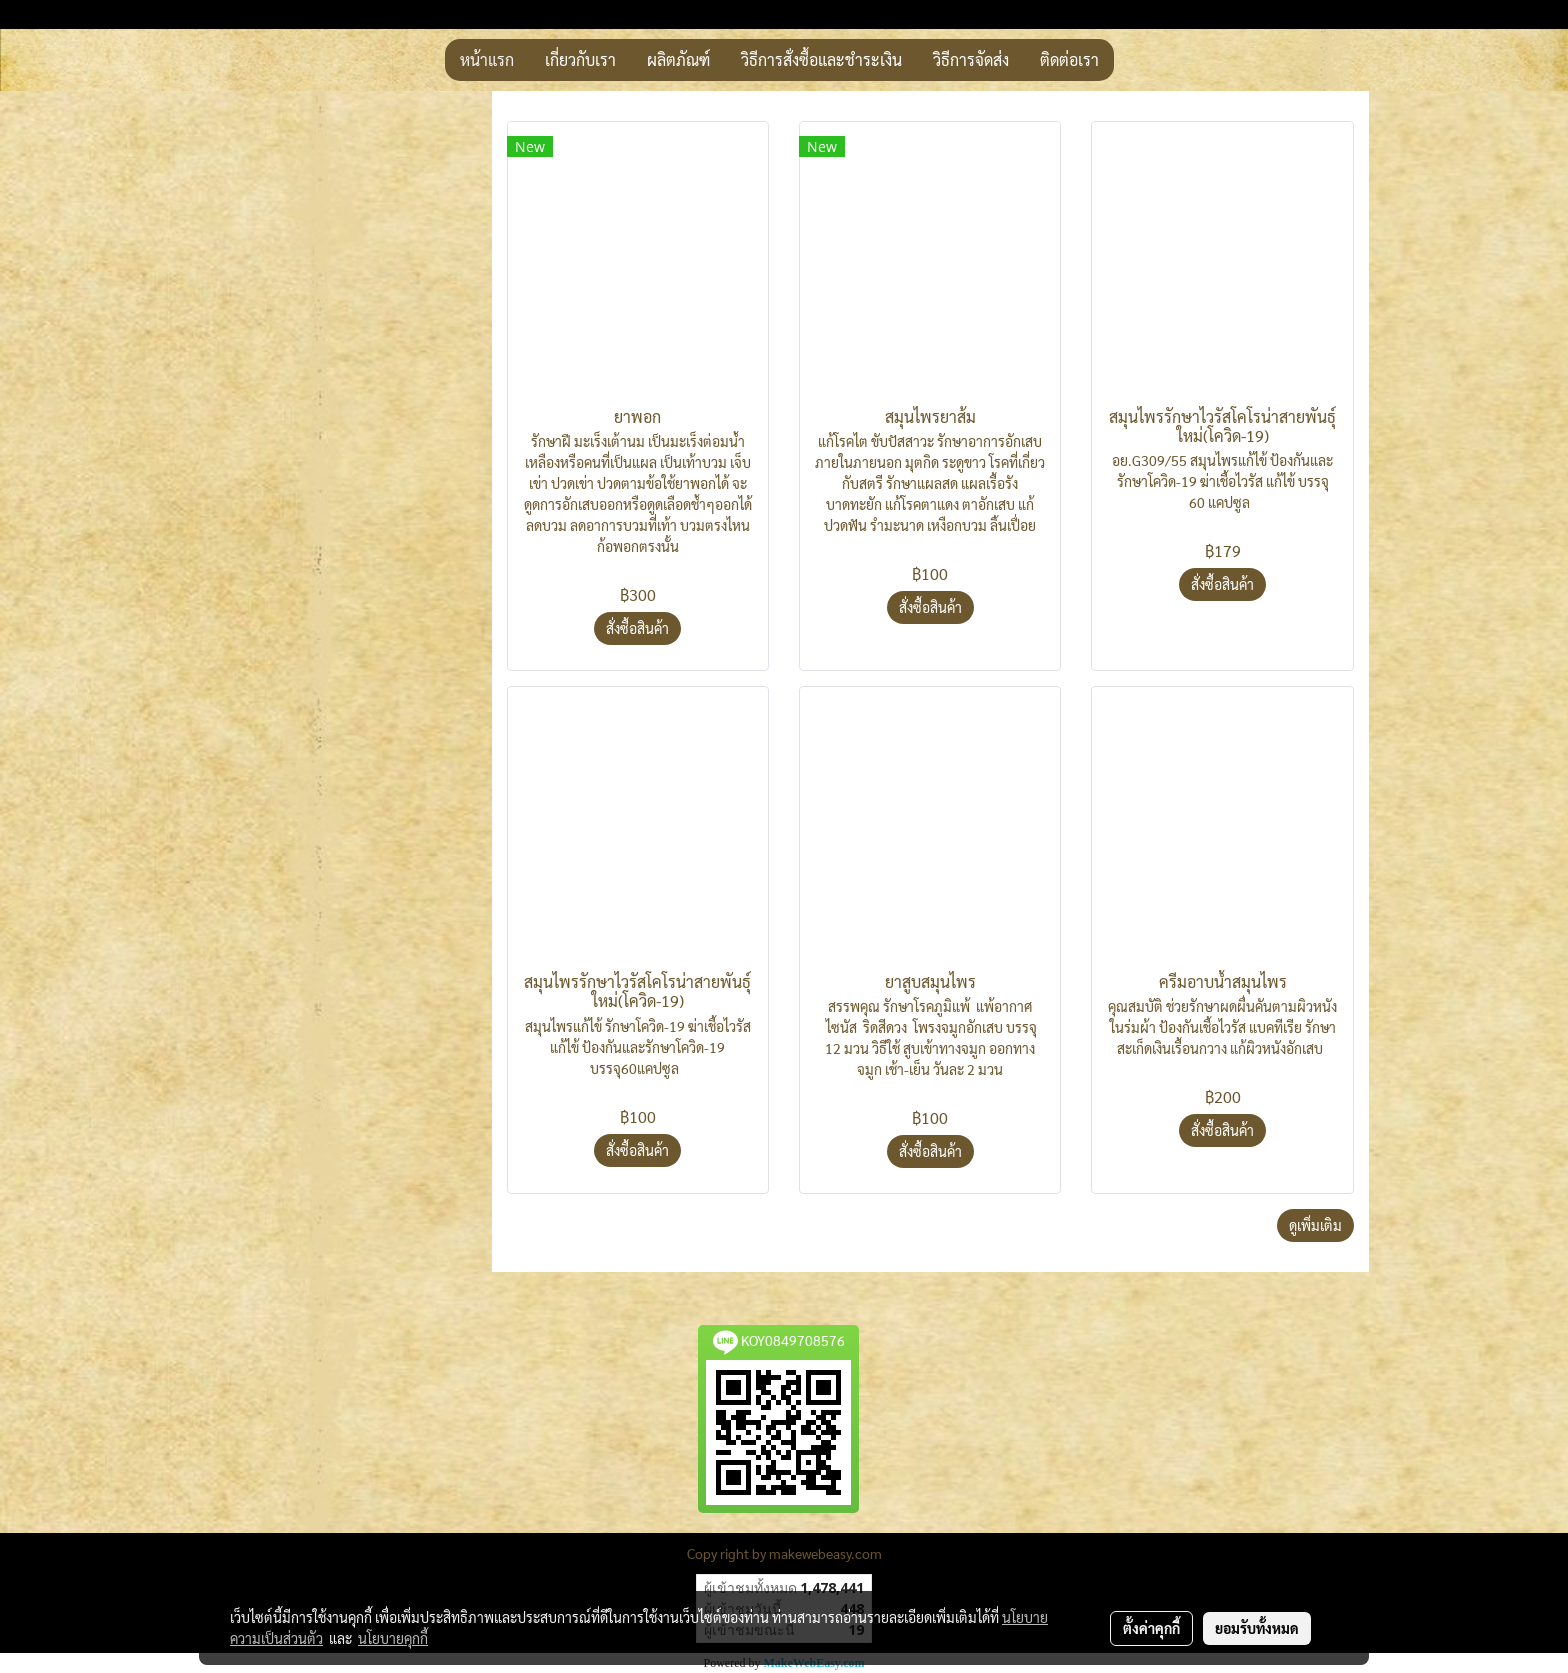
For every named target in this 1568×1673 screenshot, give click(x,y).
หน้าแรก (487, 59)
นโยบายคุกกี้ (393, 1638)
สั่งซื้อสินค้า (637, 628)
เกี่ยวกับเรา (580, 59)
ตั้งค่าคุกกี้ (1151, 1628)
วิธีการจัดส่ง (971, 59)
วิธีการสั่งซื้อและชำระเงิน (821, 59)
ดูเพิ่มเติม (1315, 1225)
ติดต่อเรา (1069, 59)
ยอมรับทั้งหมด (1257, 1628)
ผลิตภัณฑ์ (678, 59)
